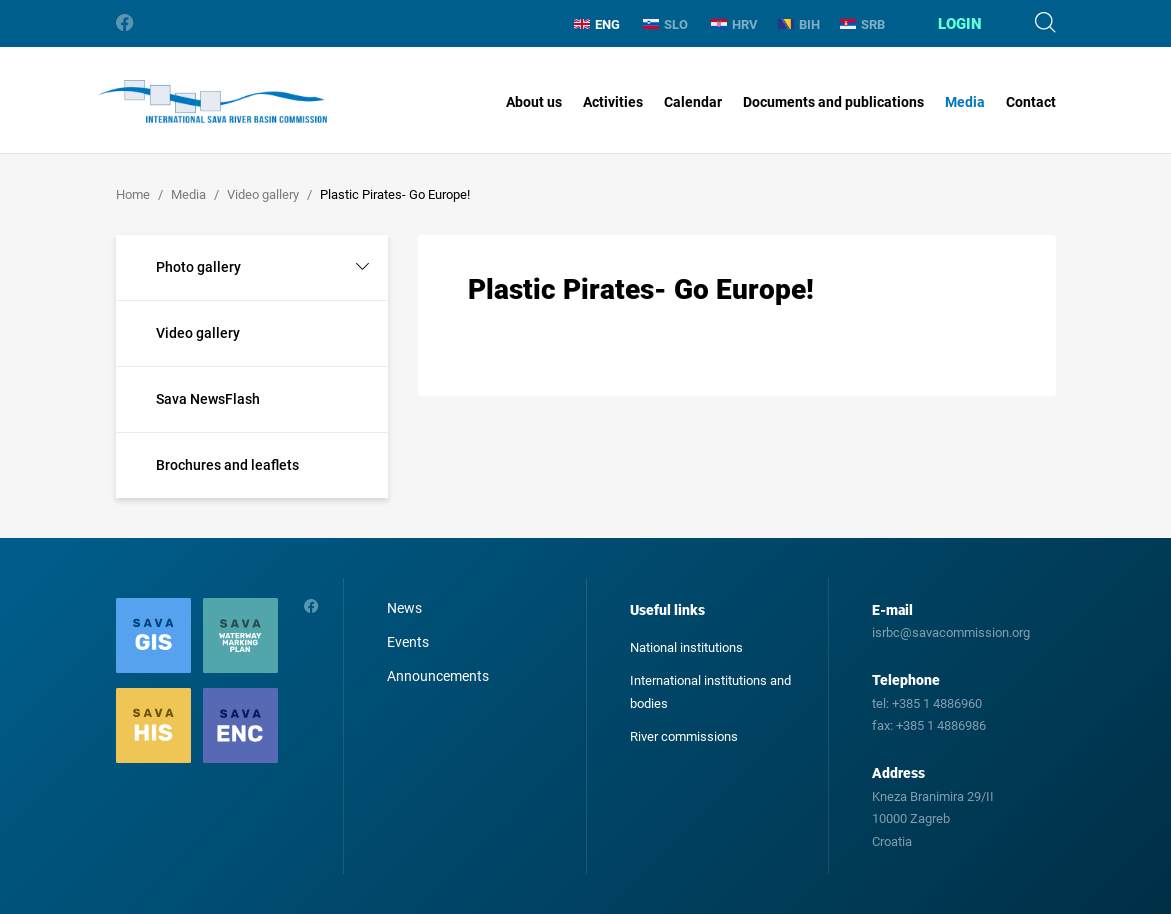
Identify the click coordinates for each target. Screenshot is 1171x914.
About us (534, 102)
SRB (862, 24)
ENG (597, 24)
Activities (613, 102)
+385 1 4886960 (937, 703)
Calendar (693, 102)
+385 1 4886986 (941, 725)
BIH (799, 24)
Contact (1031, 102)
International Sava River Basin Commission (212, 102)
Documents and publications (833, 102)
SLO (665, 24)
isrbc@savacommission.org (951, 632)
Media (965, 102)
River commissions (684, 736)
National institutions (686, 647)
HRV (734, 24)
